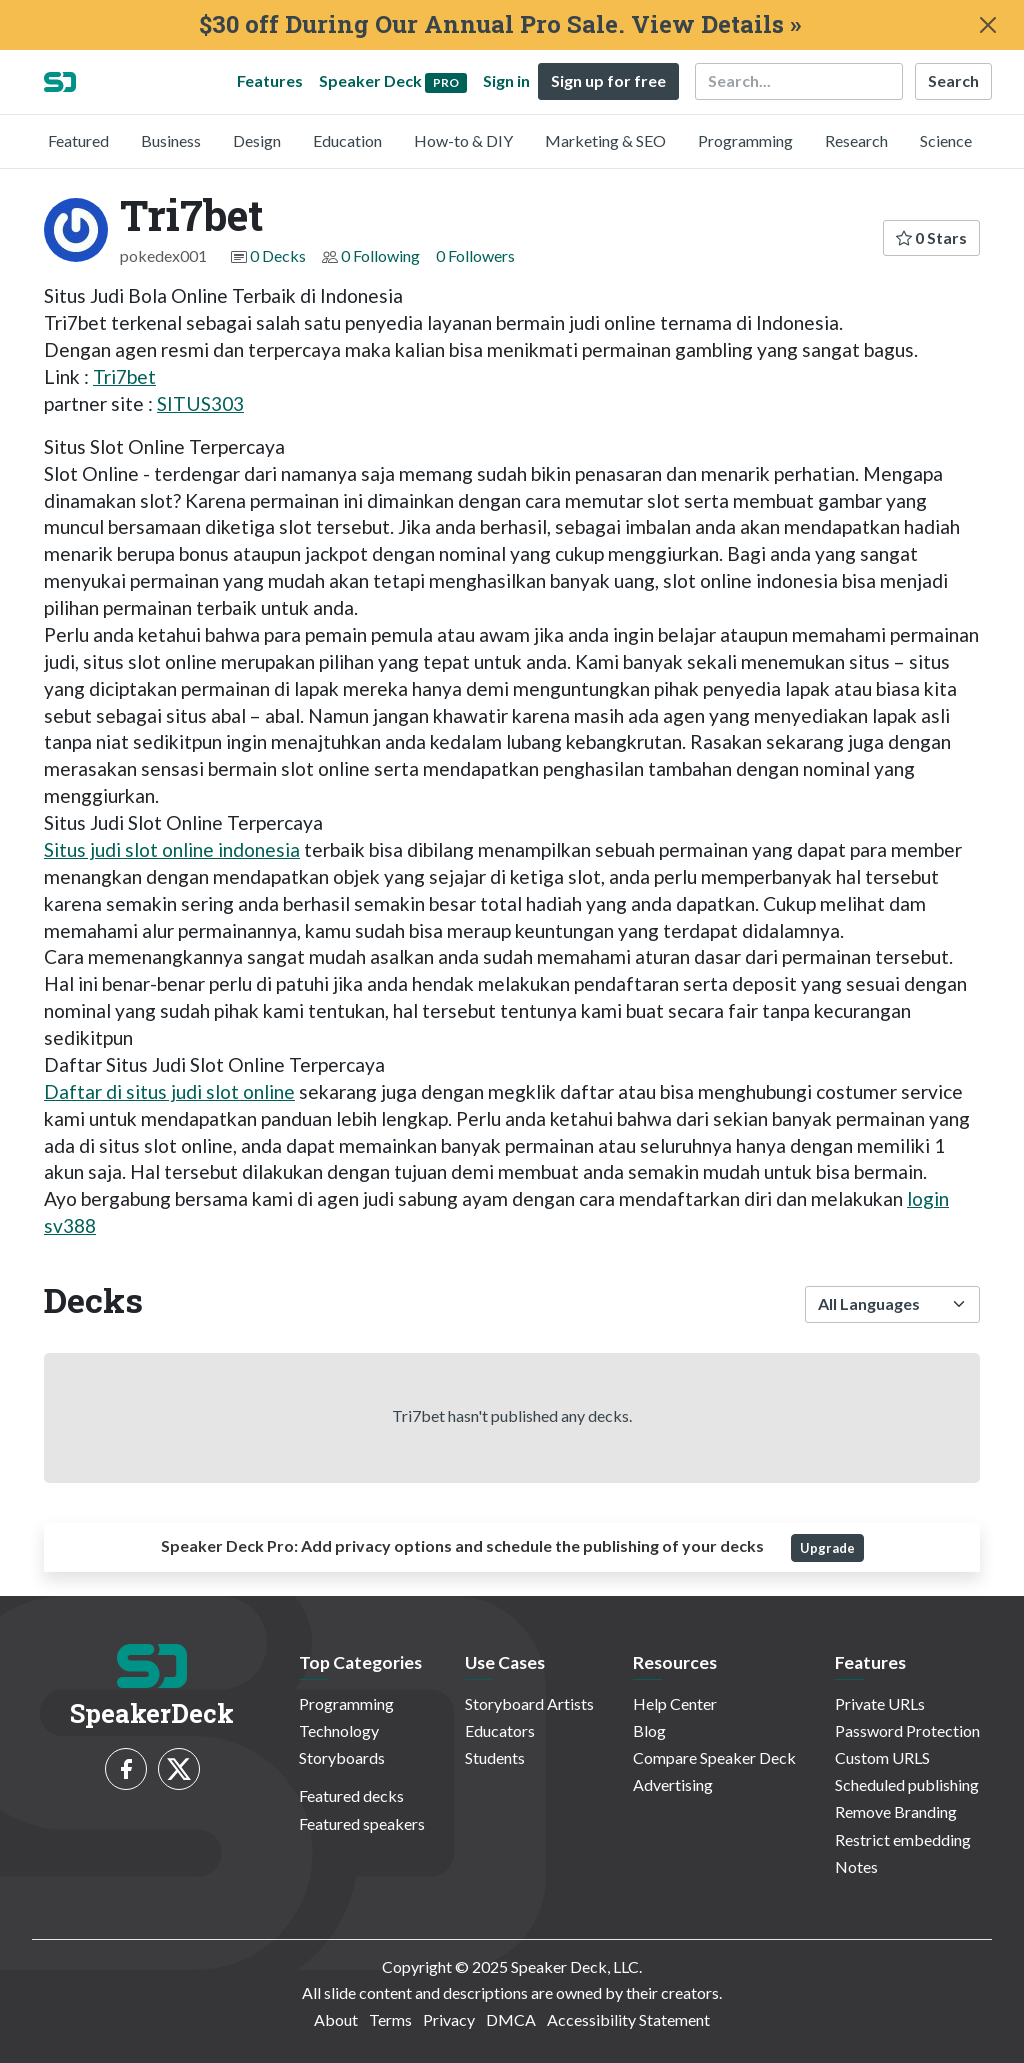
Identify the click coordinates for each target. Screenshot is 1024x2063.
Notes (856, 1866)
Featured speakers (362, 1823)
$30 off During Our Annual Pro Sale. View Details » (500, 24)
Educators (500, 1730)
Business (171, 140)
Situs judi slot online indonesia (172, 849)
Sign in (506, 80)
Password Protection (907, 1730)
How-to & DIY (463, 140)
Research (856, 140)
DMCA (511, 2019)
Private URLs (880, 1703)
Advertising (673, 1784)
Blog (649, 1730)
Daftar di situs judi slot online (169, 1091)
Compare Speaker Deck (714, 1757)
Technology (339, 1730)
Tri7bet (124, 376)
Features (270, 80)
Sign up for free (608, 80)
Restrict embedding (903, 1839)
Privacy (449, 2019)
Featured (78, 140)
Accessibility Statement (628, 2019)
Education (347, 140)
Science (946, 140)
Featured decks (351, 1795)
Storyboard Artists (529, 1703)
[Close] (988, 25)
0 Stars (931, 237)
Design (257, 140)
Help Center (675, 1703)
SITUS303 (200, 403)
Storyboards (342, 1757)
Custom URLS (882, 1757)
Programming (745, 140)
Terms (390, 2019)
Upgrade (827, 1548)
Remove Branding (896, 1811)
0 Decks (278, 255)
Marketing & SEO (605, 140)
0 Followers (475, 255)
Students (495, 1757)
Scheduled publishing (907, 1784)
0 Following (380, 255)
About (336, 2019)
